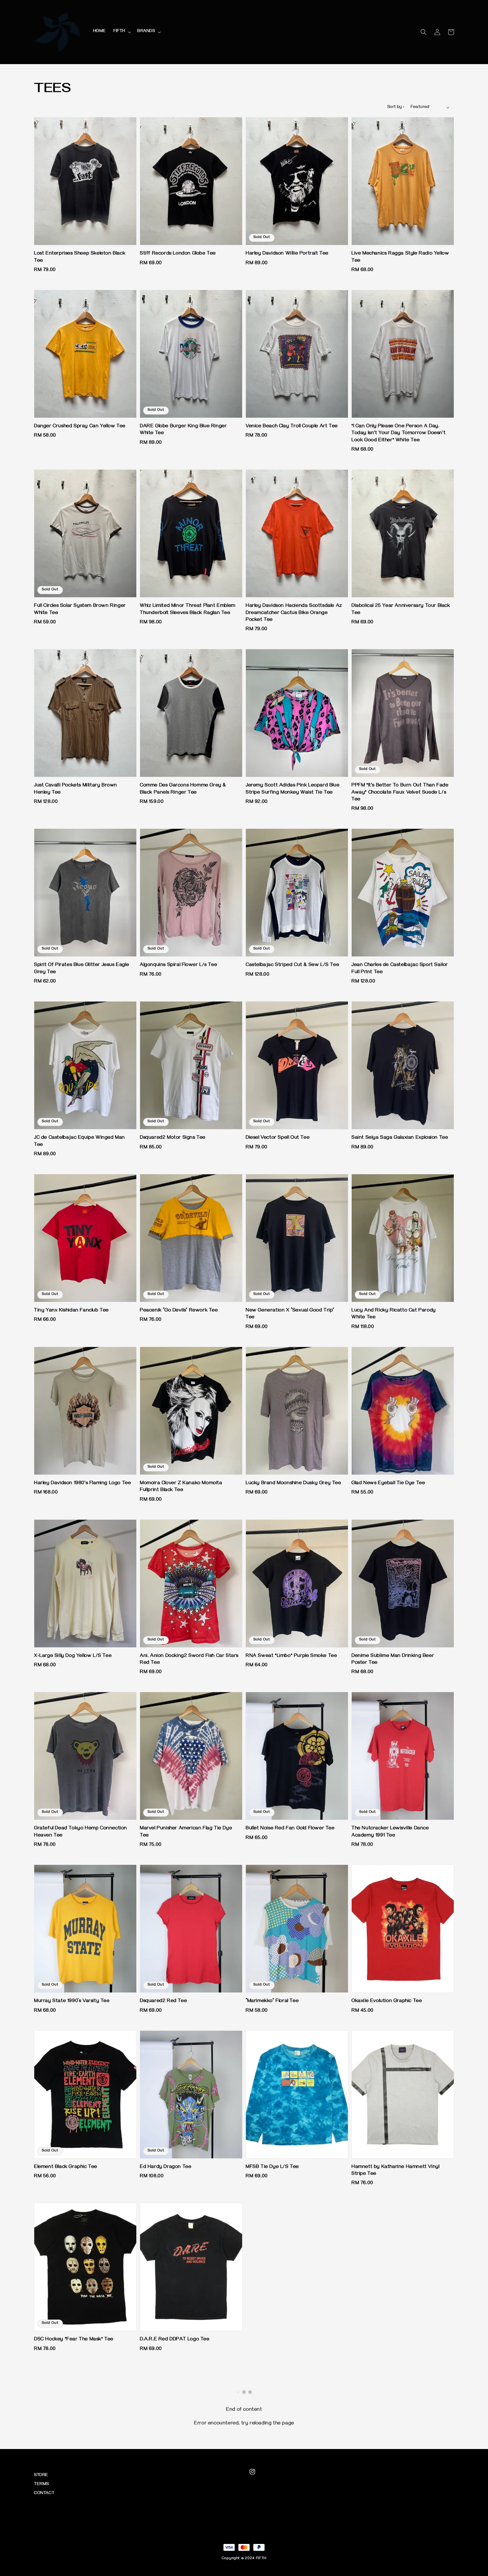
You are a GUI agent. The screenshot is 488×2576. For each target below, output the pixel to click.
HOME (99, 31)
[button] (423, 32)
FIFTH (119, 31)
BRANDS (146, 31)
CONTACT (44, 2493)
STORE (41, 2475)
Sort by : (395, 107)
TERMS (41, 2484)
